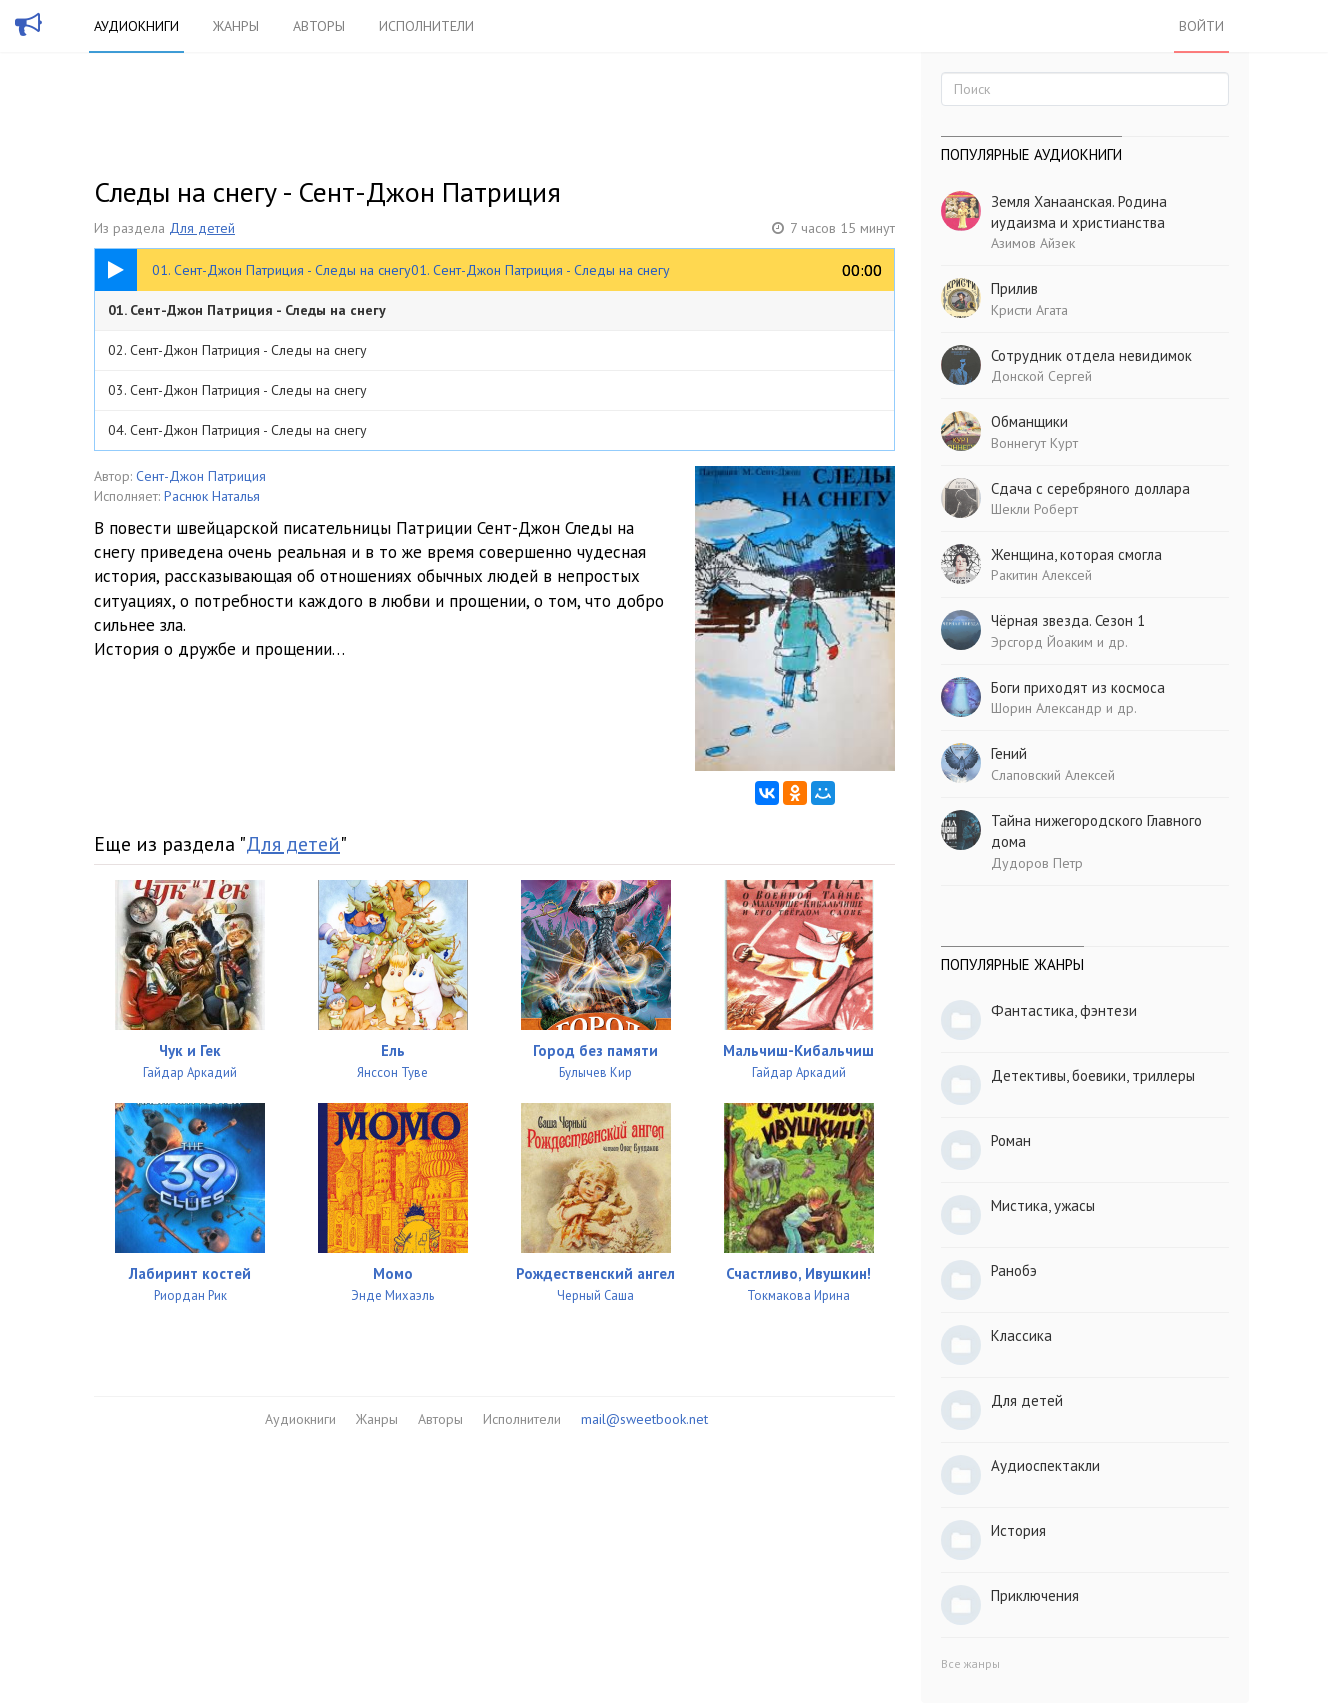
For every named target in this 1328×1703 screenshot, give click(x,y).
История (1018, 1530)
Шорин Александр (1046, 708)
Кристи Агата (1029, 310)
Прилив (1014, 288)
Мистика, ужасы (1043, 1205)
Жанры (236, 26)
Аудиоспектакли (1045, 1465)
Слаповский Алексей (1053, 775)
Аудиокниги (136, 26)
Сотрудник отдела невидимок (1091, 355)
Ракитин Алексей (1041, 575)
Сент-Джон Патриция (201, 476)
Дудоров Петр (1037, 863)
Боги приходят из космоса (1078, 687)
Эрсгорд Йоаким (1042, 642)
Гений (1009, 753)
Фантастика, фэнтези (1064, 1010)
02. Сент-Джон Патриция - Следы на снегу (237, 350)
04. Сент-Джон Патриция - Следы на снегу (237, 430)
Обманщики (1029, 421)
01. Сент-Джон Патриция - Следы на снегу (247, 310)
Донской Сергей (1041, 376)
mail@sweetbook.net (644, 1419)
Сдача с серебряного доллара (1090, 488)
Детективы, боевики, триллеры (1093, 1075)
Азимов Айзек (1033, 243)
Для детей (202, 228)
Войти (1201, 26)
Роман (1011, 1140)
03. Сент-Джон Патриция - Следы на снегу (237, 390)
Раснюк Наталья (212, 496)
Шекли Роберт (1034, 509)
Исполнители (426, 26)
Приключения (1035, 1595)
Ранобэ (1014, 1270)
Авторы (319, 26)
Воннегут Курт (1034, 443)
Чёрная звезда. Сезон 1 (1068, 620)
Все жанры (970, 1663)
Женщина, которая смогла (1076, 554)
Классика (1021, 1335)
